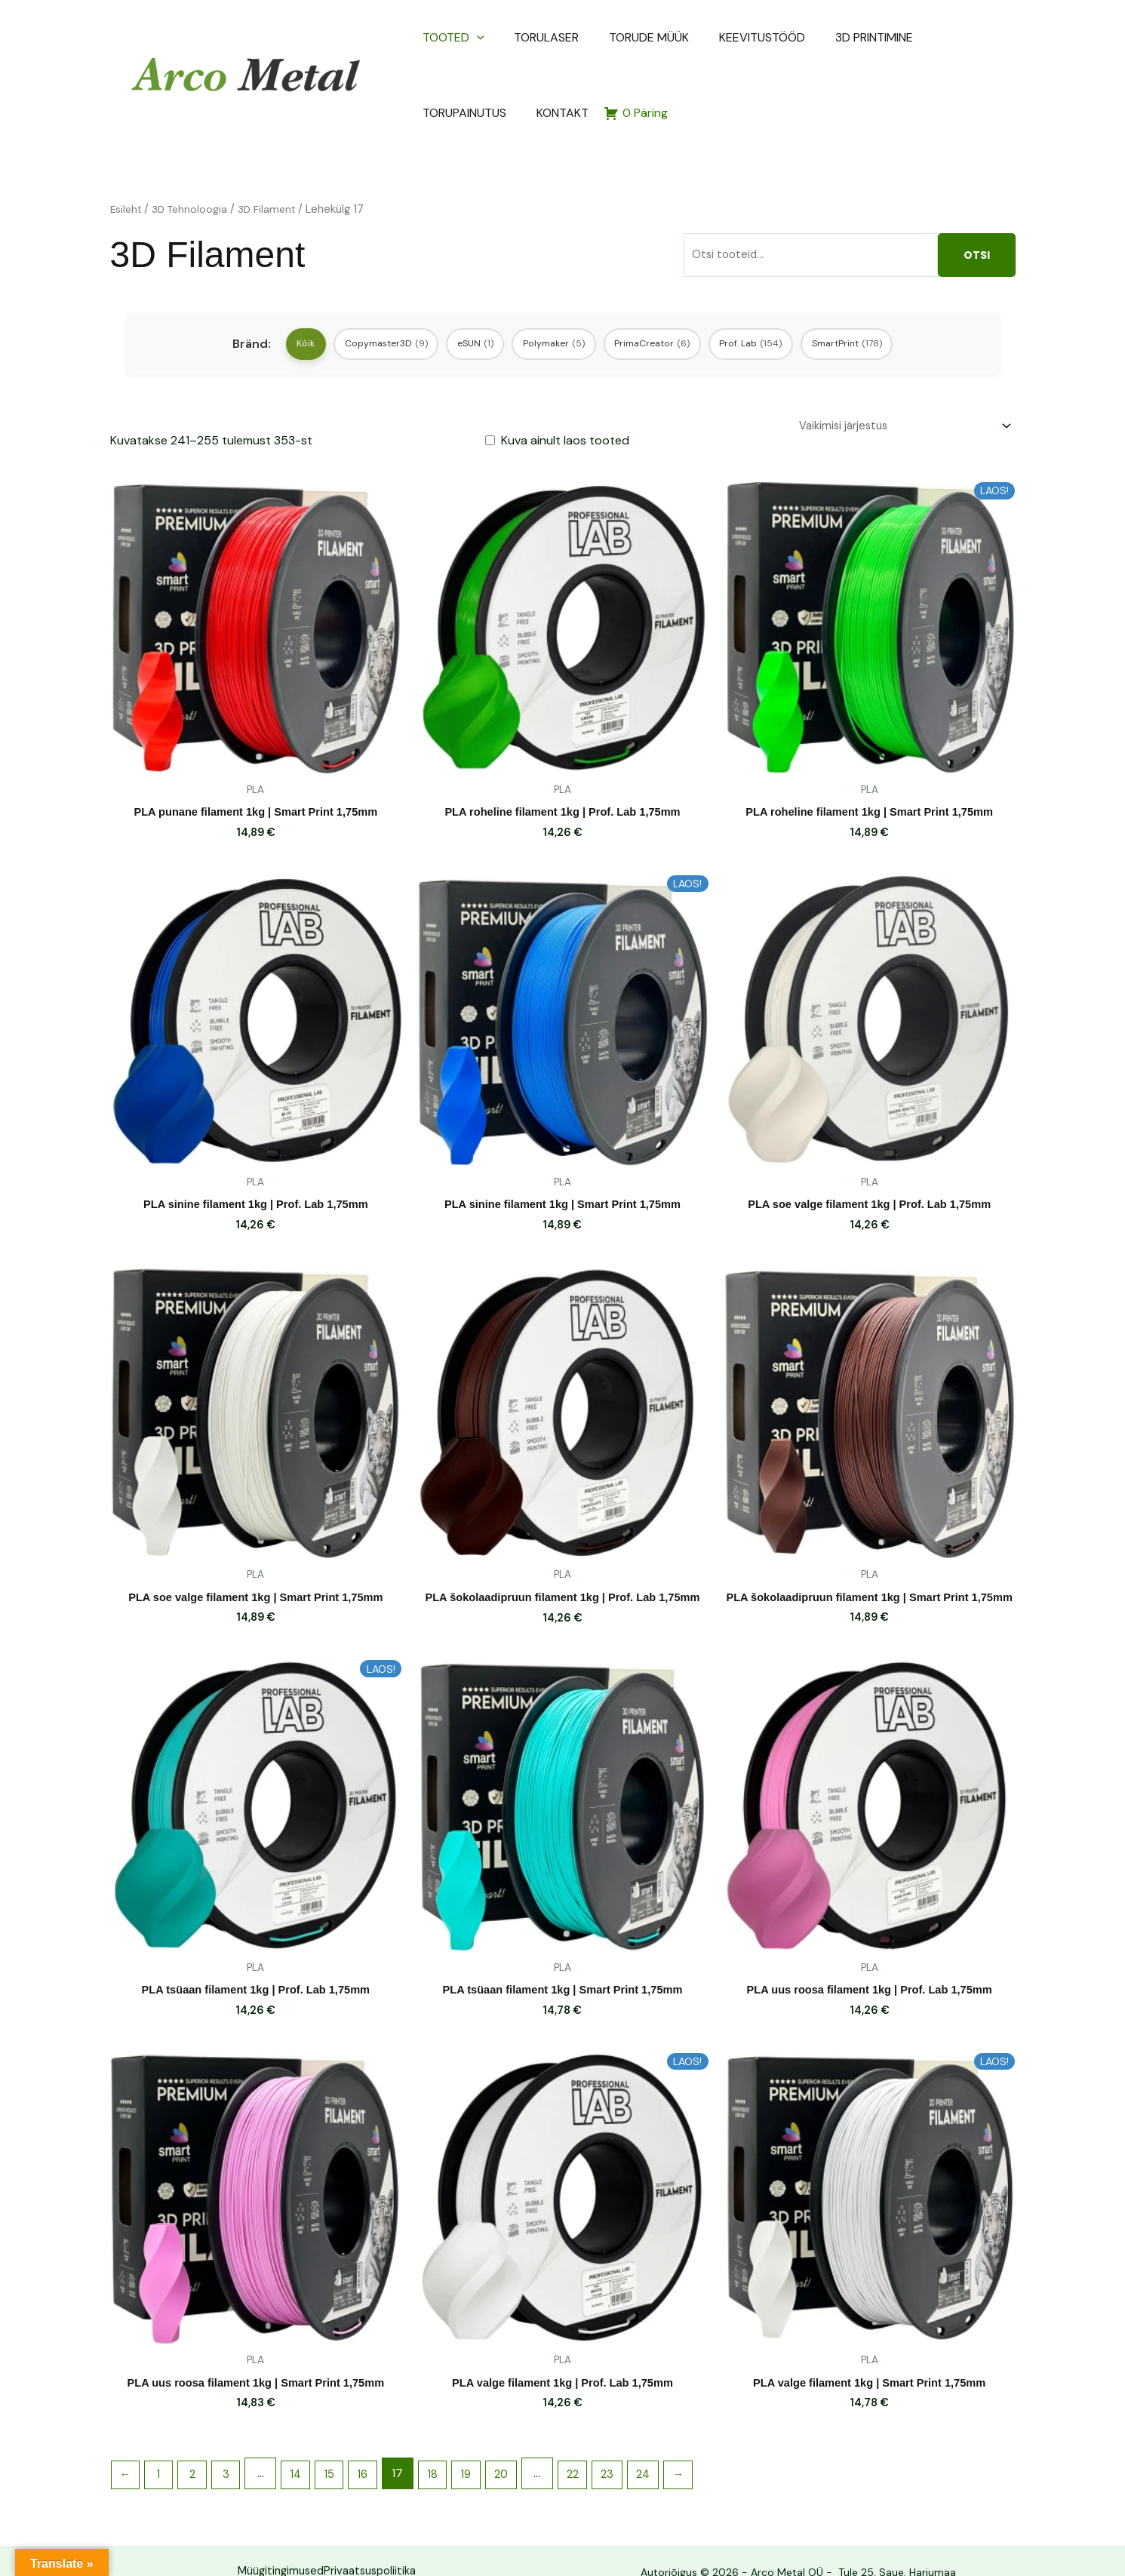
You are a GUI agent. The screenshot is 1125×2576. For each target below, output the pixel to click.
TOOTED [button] (450, 37)
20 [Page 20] (526, 2449)
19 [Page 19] (488, 2449)
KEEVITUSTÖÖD (707, 37)
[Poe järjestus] (896, 381)
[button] (473, 37)
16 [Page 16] (380, 2449)
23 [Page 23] (639, 2449)
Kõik (254, 292)
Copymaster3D (351, 292)
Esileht (127, 153)
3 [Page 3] (235, 2449)
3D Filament (276, 153)
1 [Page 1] (162, 2449)
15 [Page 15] (343, 2449)
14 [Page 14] (308, 2449)
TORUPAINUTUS (895, 37)
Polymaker (551, 292)
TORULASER (525, 37)
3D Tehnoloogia (195, 153)
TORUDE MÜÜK (611, 37)
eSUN (457, 292)
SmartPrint (896, 292)
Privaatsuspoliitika (373, 2548)
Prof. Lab (782, 292)
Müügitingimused (269, 2548)
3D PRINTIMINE (802, 37)
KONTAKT (976, 37)
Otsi (977, 199)
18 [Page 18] (452, 2449)
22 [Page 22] (601, 2449)
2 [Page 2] (198, 2449)
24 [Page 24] (677, 2449)
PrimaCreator (667, 292)
